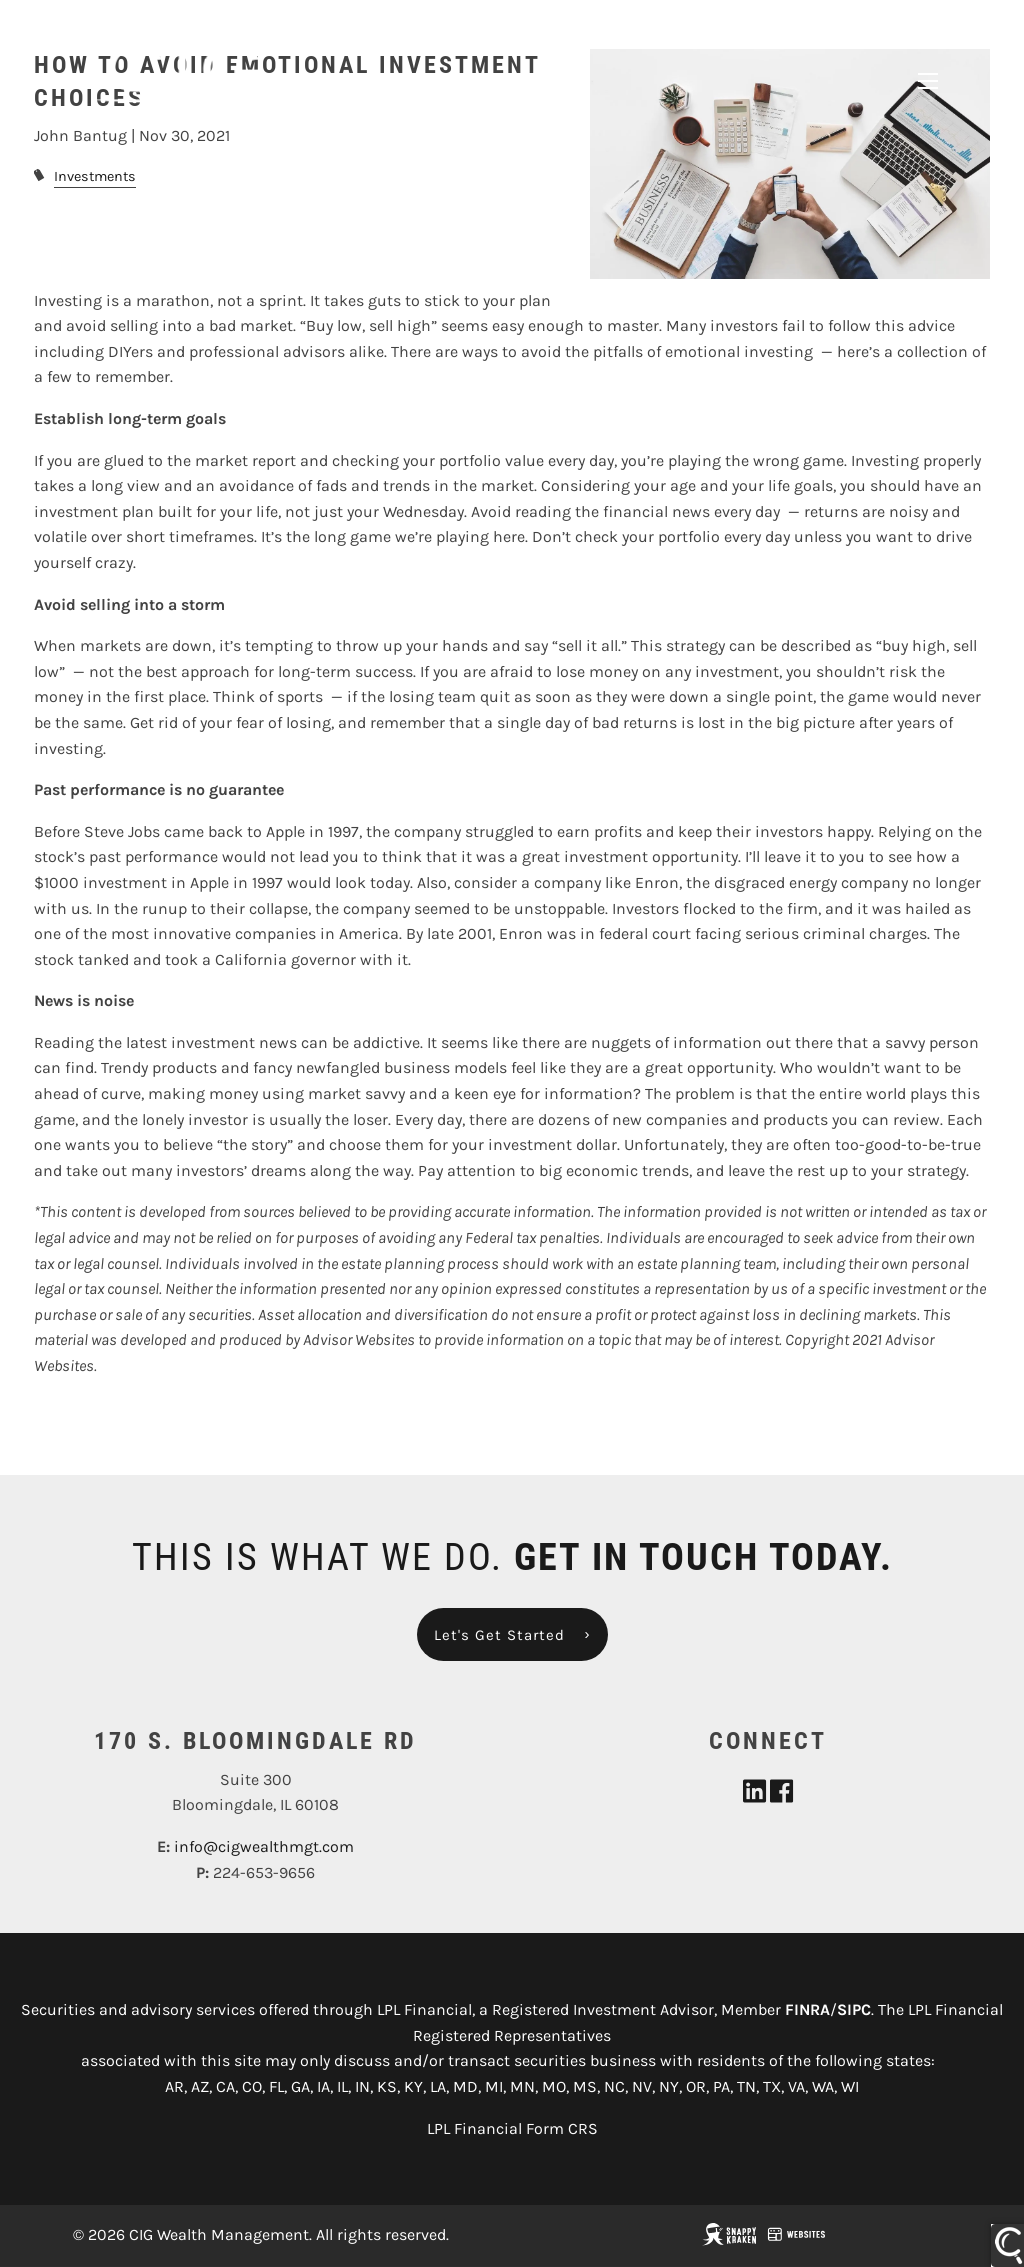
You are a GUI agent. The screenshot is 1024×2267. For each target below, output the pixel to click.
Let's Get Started (499, 1636)
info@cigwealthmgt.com (264, 1847)
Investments (95, 177)
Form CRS (562, 2129)
